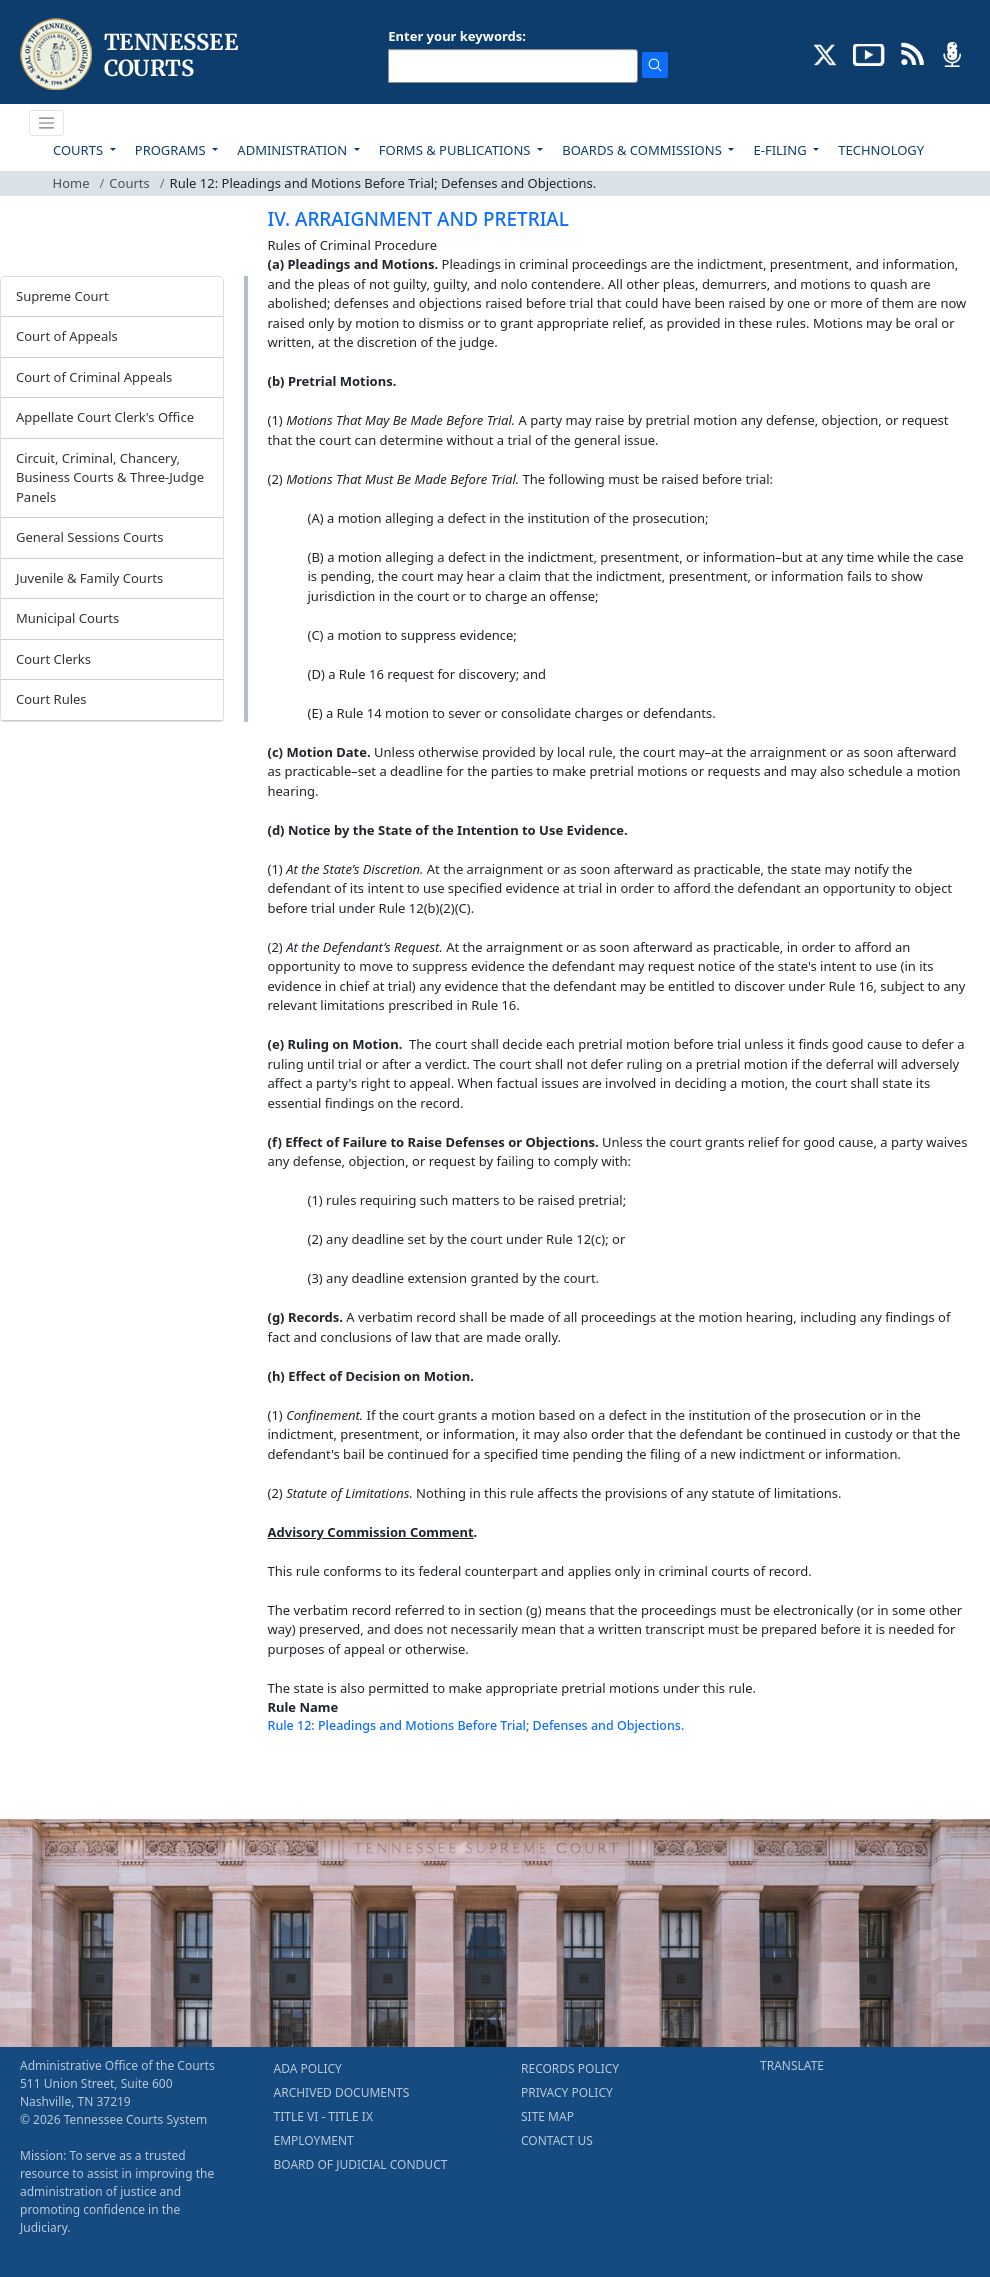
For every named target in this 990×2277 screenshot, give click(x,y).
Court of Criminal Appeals (94, 377)
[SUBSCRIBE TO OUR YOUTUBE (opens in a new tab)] (869, 53)
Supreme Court (62, 296)
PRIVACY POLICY (567, 2092)
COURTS (79, 150)
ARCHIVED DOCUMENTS (342, 2092)
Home (71, 183)
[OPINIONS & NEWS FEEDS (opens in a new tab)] (912, 53)
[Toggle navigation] (47, 123)
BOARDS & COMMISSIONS (643, 150)
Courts (129, 183)
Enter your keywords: (457, 36)
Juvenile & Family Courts (89, 578)
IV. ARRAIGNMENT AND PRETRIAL (418, 219)
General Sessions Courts (90, 537)
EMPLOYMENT (314, 2140)
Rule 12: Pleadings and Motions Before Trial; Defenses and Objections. (476, 1725)
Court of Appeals (67, 336)
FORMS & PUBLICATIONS (456, 150)
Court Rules (51, 699)
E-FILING (781, 150)
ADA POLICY (308, 2068)
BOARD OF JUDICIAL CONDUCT (361, 2164)
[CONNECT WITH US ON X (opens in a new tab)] (825, 53)
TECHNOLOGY (881, 150)
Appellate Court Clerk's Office (105, 417)
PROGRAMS (172, 150)
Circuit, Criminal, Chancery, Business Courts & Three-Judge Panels (110, 477)
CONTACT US (557, 2140)
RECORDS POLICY (570, 2068)
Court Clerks (53, 659)
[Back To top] (302, 1779)
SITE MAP (547, 2116)
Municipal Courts (67, 618)
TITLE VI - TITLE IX (323, 2116)
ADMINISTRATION (293, 150)
